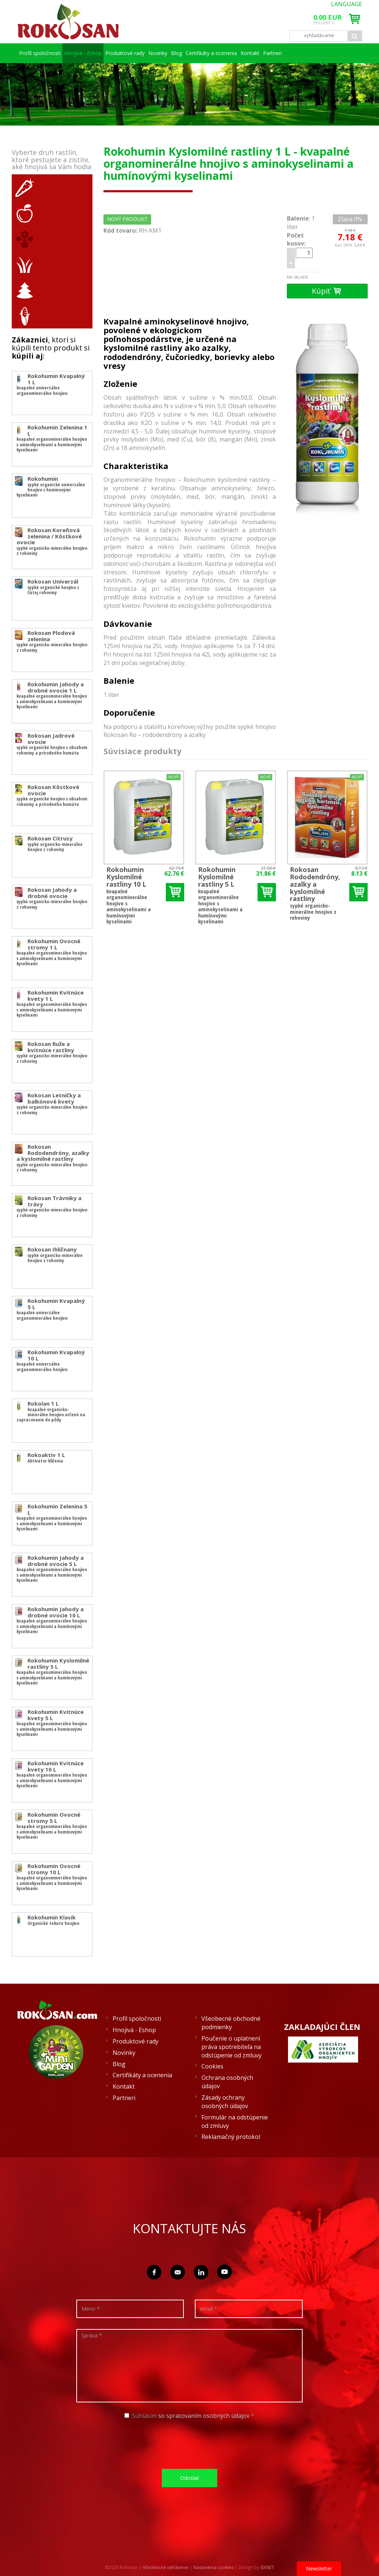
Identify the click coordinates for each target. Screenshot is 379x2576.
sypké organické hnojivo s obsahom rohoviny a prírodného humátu (51, 746)
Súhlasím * (189, 2416)
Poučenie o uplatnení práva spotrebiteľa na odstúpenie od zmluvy (231, 2046)
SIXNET (267, 2567)
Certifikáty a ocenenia (249, 53)
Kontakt (295, 53)
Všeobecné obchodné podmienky (230, 2022)
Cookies (212, 2066)
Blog (202, 53)
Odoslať (189, 2477)
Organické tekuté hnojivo (61, 1920)
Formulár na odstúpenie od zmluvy (234, 2121)
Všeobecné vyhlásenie (166, 2567)
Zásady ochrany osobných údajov (224, 2101)
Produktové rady (120, 53)
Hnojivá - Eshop (79, 53)
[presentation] (192, 2443)
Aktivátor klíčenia (53, 1457)
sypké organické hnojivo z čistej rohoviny (61, 586)
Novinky (161, 53)
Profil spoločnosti (38, 53)
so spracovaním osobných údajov (203, 2416)
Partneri (337, 53)
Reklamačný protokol (230, 2137)
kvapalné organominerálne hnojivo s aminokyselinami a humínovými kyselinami (53, 440)
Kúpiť (327, 291)
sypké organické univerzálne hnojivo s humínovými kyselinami (58, 486)
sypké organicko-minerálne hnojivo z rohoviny (53, 541)
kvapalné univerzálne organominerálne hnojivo (60, 384)
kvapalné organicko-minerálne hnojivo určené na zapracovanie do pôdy (60, 1411)
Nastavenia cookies (213, 2567)
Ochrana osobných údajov (227, 2082)
